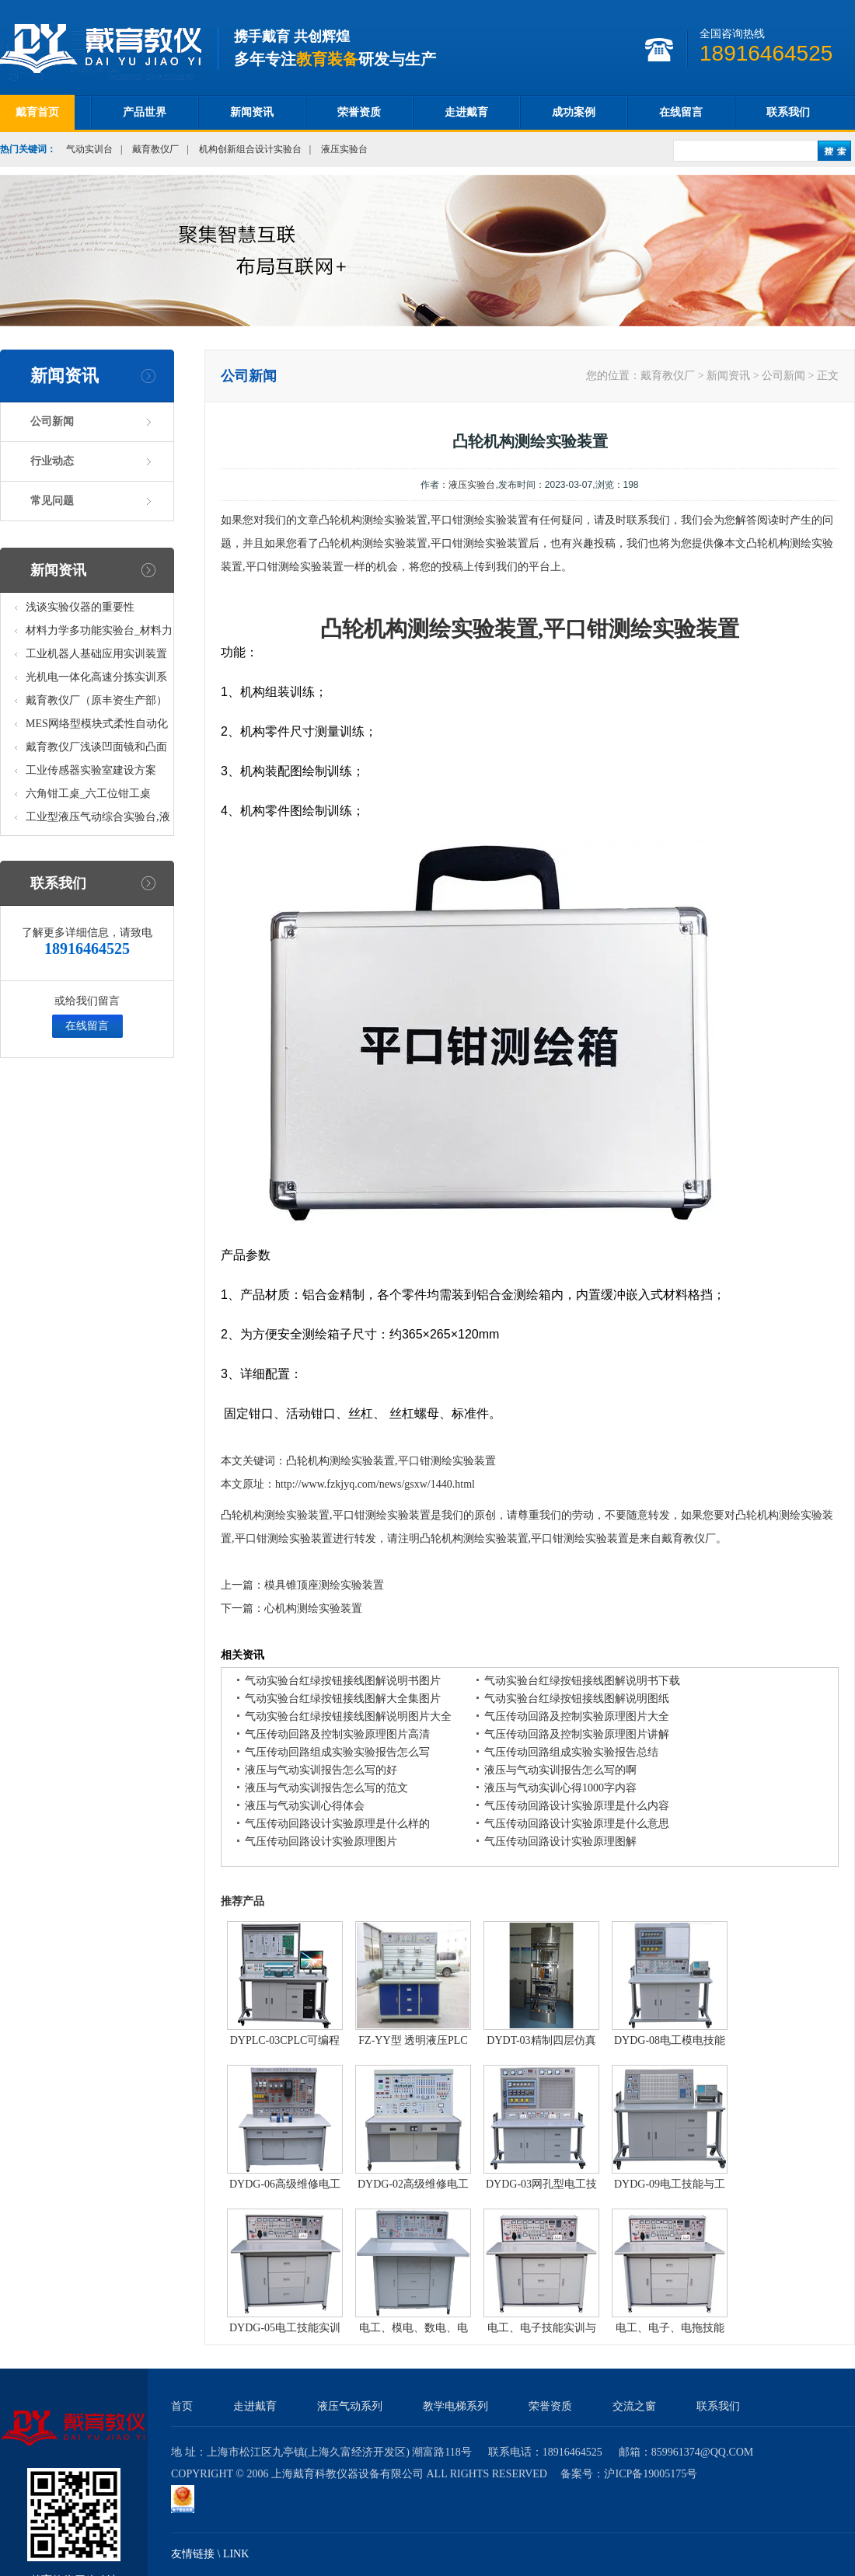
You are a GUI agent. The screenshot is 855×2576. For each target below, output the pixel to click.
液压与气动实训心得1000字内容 (560, 1788)
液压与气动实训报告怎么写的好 (321, 1770)
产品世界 (144, 112)
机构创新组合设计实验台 (250, 149)
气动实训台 (89, 149)
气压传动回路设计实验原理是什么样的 (337, 1823)
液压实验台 (344, 149)
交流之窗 (634, 2406)
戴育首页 (37, 112)
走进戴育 (466, 112)
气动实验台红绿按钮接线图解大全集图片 (343, 1698)
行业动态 (52, 461)
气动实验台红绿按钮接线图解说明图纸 (576, 1698)
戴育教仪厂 (155, 149)
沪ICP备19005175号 (650, 2474)
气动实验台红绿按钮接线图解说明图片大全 (348, 1716)
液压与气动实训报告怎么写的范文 (326, 1788)
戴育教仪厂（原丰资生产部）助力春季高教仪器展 (96, 703)
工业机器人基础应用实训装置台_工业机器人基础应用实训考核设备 (99, 657)
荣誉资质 (359, 112)
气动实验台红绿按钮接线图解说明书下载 (582, 1681)
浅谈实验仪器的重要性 (80, 607)
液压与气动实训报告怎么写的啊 (560, 1770)
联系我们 (788, 112)
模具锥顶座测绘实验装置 (324, 1585)
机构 (385, 629)
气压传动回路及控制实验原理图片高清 (337, 1734)
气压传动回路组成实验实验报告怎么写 (337, 1752)
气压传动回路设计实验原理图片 (321, 1841)
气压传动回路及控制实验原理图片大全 (576, 1716)
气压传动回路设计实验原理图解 (560, 1841)
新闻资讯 (252, 112)
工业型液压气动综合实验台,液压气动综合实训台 (98, 820)
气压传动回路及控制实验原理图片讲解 (576, 1734)
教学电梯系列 (455, 2406)
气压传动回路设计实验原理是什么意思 (576, 1823)
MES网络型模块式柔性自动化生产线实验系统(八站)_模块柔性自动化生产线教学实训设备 (97, 727)
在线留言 (681, 112)
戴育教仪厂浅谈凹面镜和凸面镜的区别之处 (96, 750)
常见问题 (52, 500)
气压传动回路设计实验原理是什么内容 (576, 1806)
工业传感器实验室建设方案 (91, 770)
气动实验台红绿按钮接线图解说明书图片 (343, 1681)
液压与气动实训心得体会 (305, 1806)
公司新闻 (52, 421)
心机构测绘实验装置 (313, 1608)
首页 (182, 2406)
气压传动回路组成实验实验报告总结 (571, 1752)
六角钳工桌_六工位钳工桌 (88, 793)
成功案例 (573, 112)
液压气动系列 (349, 2406)
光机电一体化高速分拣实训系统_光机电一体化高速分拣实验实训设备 (99, 680)
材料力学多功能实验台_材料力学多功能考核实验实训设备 (99, 633)
